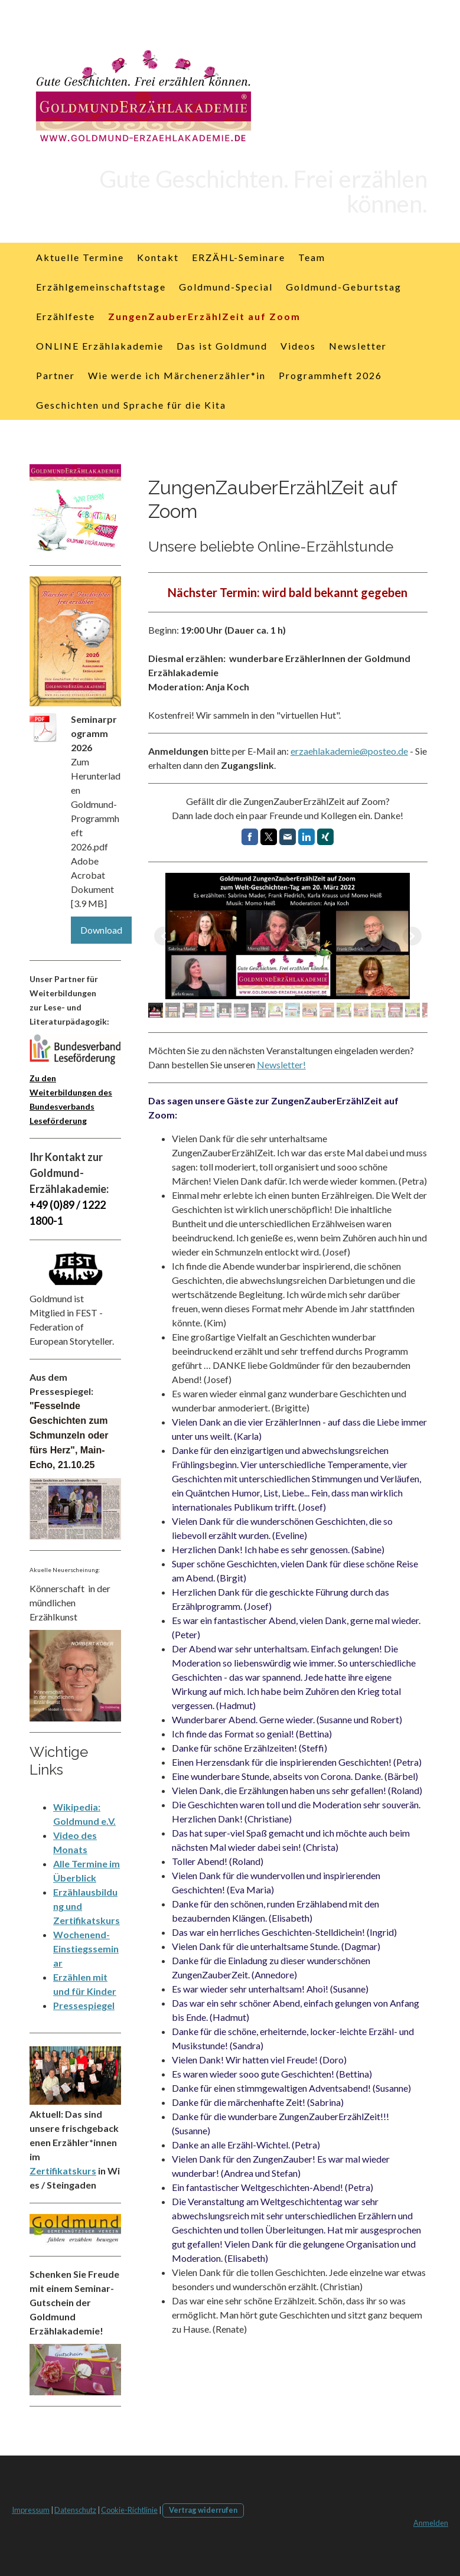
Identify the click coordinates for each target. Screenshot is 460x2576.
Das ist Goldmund (222, 345)
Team (311, 257)
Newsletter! (281, 1064)
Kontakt (158, 257)
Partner (55, 375)
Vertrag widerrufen (203, 2510)
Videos (298, 345)
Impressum (31, 2510)
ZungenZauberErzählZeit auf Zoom (204, 316)
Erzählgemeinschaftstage (101, 286)
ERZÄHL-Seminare (238, 257)
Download (101, 929)
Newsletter (358, 345)
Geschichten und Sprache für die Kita (131, 404)
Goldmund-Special (226, 286)
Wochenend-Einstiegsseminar (86, 1948)
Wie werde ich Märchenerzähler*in (177, 375)
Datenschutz (75, 2510)
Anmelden (430, 2523)
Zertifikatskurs (63, 2170)
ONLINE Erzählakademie (100, 345)
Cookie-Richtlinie (129, 2510)
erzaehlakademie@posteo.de (349, 751)
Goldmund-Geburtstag (344, 286)
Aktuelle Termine (80, 257)
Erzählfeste (65, 316)
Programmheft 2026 (330, 375)
